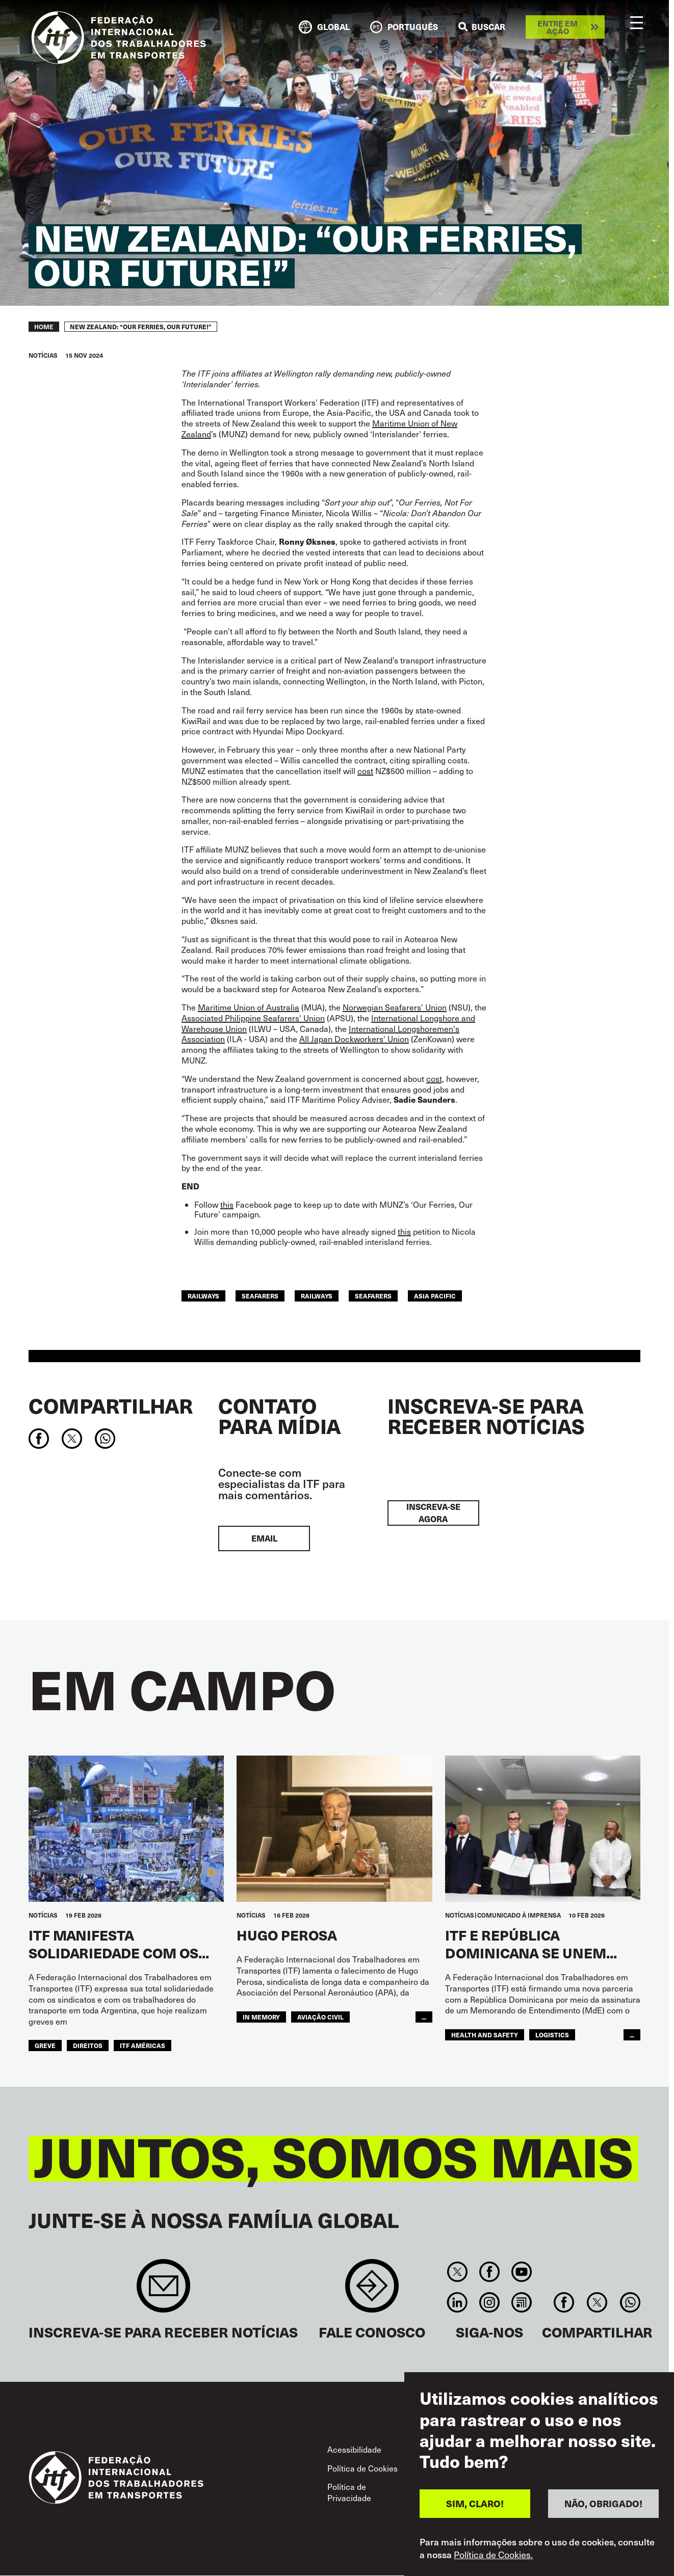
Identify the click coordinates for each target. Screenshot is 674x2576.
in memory (261, 2016)
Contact (372, 2291)
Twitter (457, 2272)
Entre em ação (557, 27)
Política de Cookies (362, 2468)
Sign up (163, 2291)
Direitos (87, 2045)
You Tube (522, 2272)
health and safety (484, 2034)
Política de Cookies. (493, 2556)
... (424, 2016)
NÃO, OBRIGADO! (603, 2504)
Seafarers (373, 1295)
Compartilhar (111, 1405)
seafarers (260, 1295)
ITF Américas (142, 2045)
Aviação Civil (320, 2016)
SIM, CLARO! (475, 2504)
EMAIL (264, 1538)
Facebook (489, 2272)
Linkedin (457, 2302)
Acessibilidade (354, 2449)
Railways (316, 1295)
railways (203, 1295)
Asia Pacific (435, 1295)
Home (44, 327)
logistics (552, 2034)
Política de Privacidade (349, 2492)
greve (45, 2045)
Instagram (489, 2302)
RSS (522, 2302)
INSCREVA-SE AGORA (433, 1513)
